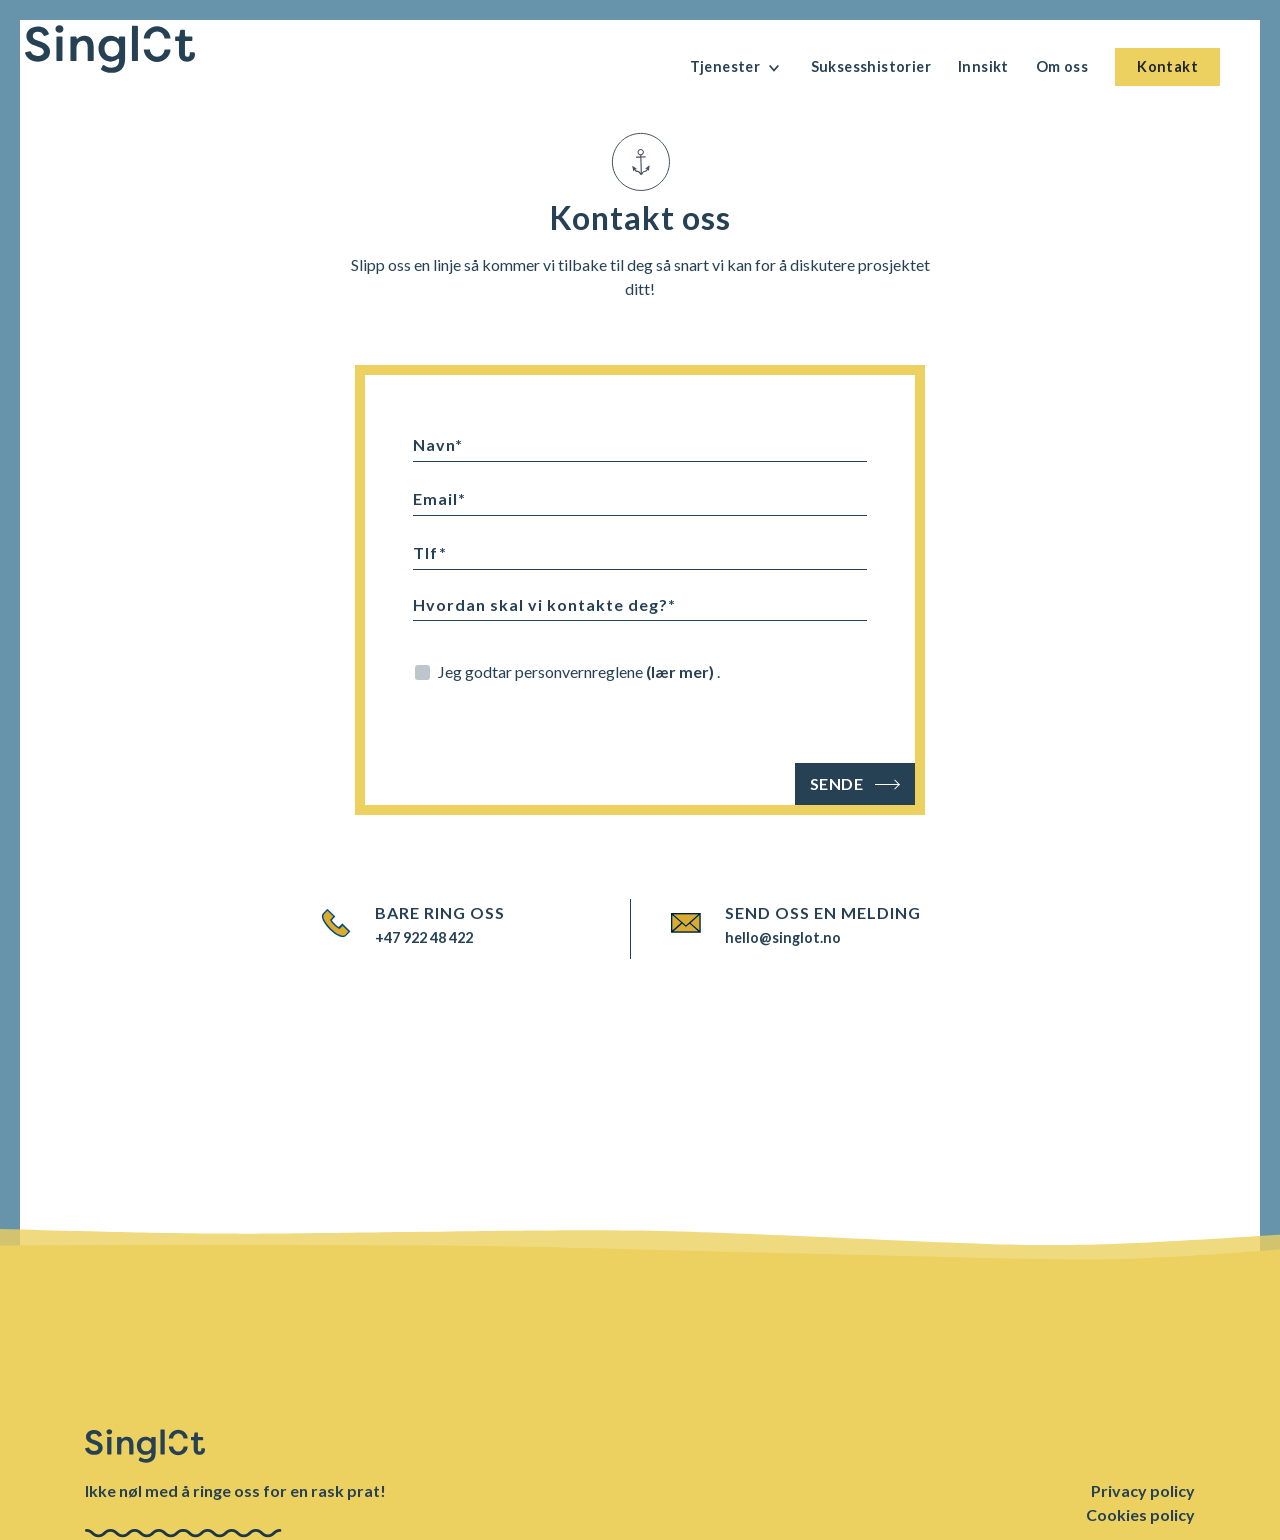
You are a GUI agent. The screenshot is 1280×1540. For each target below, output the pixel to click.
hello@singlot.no (783, 937)
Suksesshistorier (871, 66)
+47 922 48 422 (424, 937)
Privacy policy (1143, 1490)
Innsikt (983, 66)
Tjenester (737, 68)
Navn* (438, 444)
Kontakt (1167, 66)
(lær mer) (681, 671)
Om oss (1062, 66)
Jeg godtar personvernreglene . (579, 671)
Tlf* (430, 552)
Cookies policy (1140, 1514)
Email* (439, 498)
